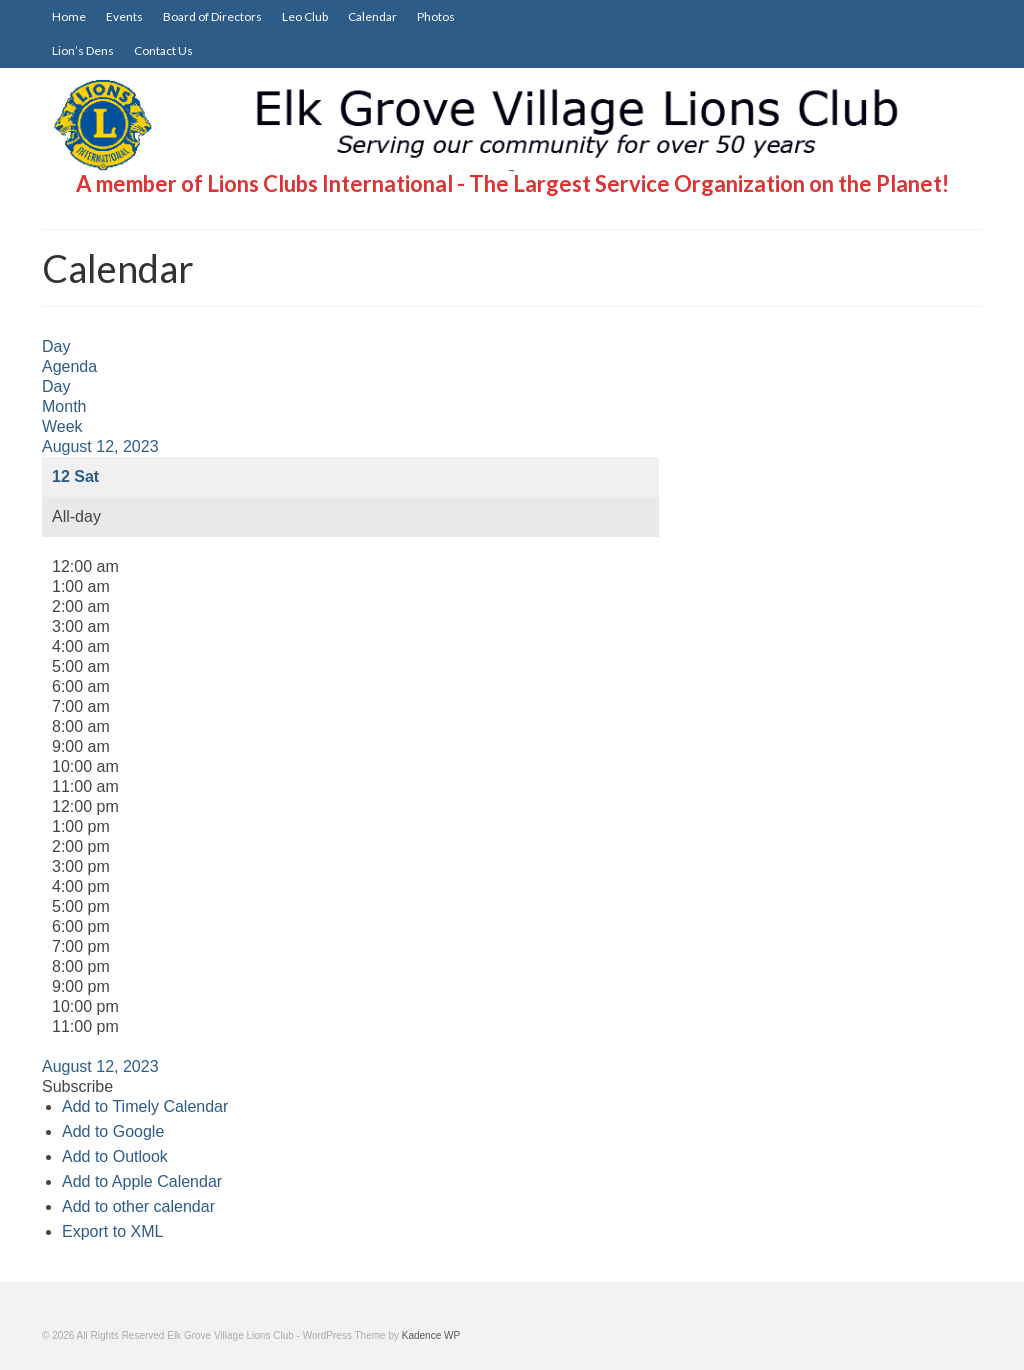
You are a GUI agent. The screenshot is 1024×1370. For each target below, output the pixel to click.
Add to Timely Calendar (145, 1106)
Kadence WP (431, 1335)
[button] (77, 1086)
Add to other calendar (138, 1206)
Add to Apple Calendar (142, 1181)
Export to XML (112, 1231)
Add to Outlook (115, 1156)
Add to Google (113, 1131)
